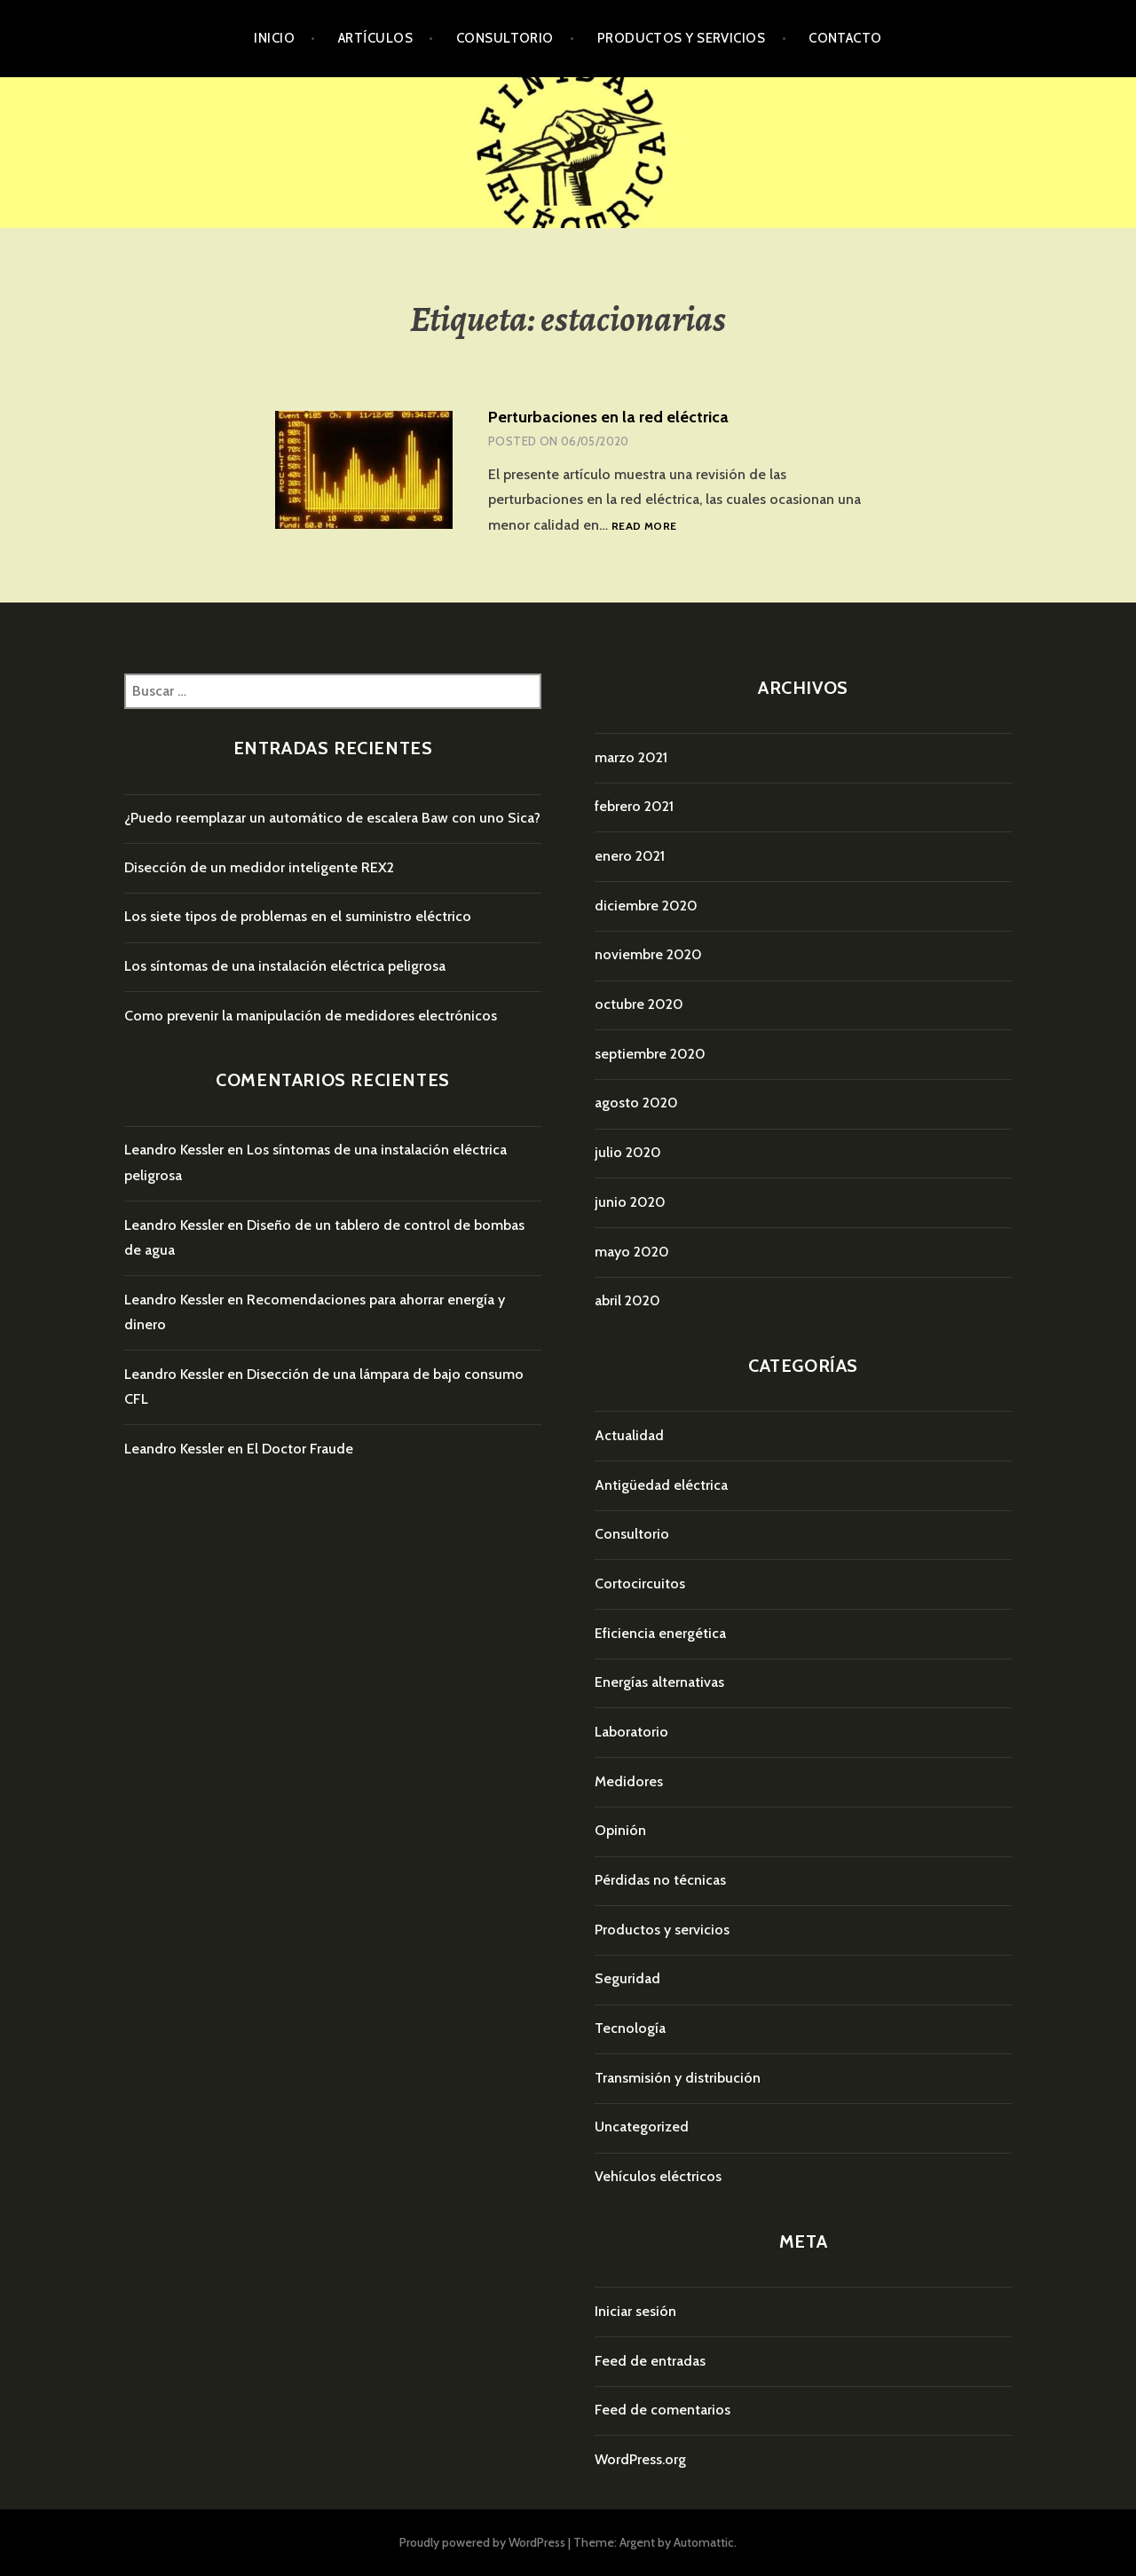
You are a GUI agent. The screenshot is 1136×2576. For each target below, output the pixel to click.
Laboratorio (631, 1731)
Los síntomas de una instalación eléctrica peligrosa (285, 965)
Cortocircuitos (640, 1583)
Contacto (845, 38)
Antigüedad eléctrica (661, 1485)
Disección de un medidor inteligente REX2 (259, 867)
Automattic (704, 2542)
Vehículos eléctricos (658, 2176)
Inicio (274, 38)
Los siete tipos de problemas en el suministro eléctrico (297, 916)
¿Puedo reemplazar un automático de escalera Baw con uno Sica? (332, 817)
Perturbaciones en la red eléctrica (608, 417)
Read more (643, 526)
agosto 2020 (636, 1102)
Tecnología (630, 2028)
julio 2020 (628, 1152)
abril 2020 (627, 1300)
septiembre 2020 (650, 1053)
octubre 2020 (639, 1004)
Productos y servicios (681, 38)
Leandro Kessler (174, 1149)
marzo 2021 (631, 757)
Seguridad (627, 1978)
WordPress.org (640, 2459)
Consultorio (505, 38)
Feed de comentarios (662, 2409)
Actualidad (629, 1435)
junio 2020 (630, 1201)
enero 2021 (630, 855)
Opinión (620, 1830)
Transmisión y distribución (678, 2077)
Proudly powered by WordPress (482, 2542)
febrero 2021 (634, 806)
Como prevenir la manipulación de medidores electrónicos (310, 1015)
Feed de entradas (650, 2360)
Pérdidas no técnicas (660, 1879)
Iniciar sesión (635, 2311)
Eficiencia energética (660, 1633)
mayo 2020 (632, 1251)
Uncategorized (642, 2126)
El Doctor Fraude (300, 1448)
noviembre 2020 (648, 954)
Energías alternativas (659, 1682)
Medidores (629, 1781)
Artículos (375, 38)
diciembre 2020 (646, 905)
